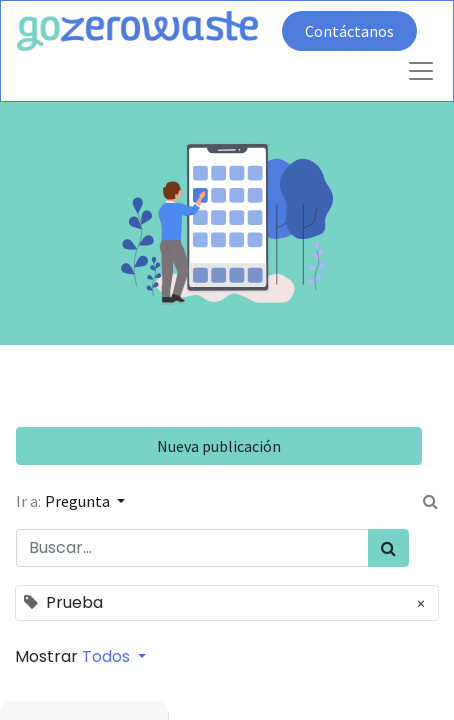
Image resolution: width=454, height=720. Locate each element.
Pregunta (79, 501)
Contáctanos (349, 31)
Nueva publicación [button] (219, 446)
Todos (108, 656)
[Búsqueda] (388, 548)
